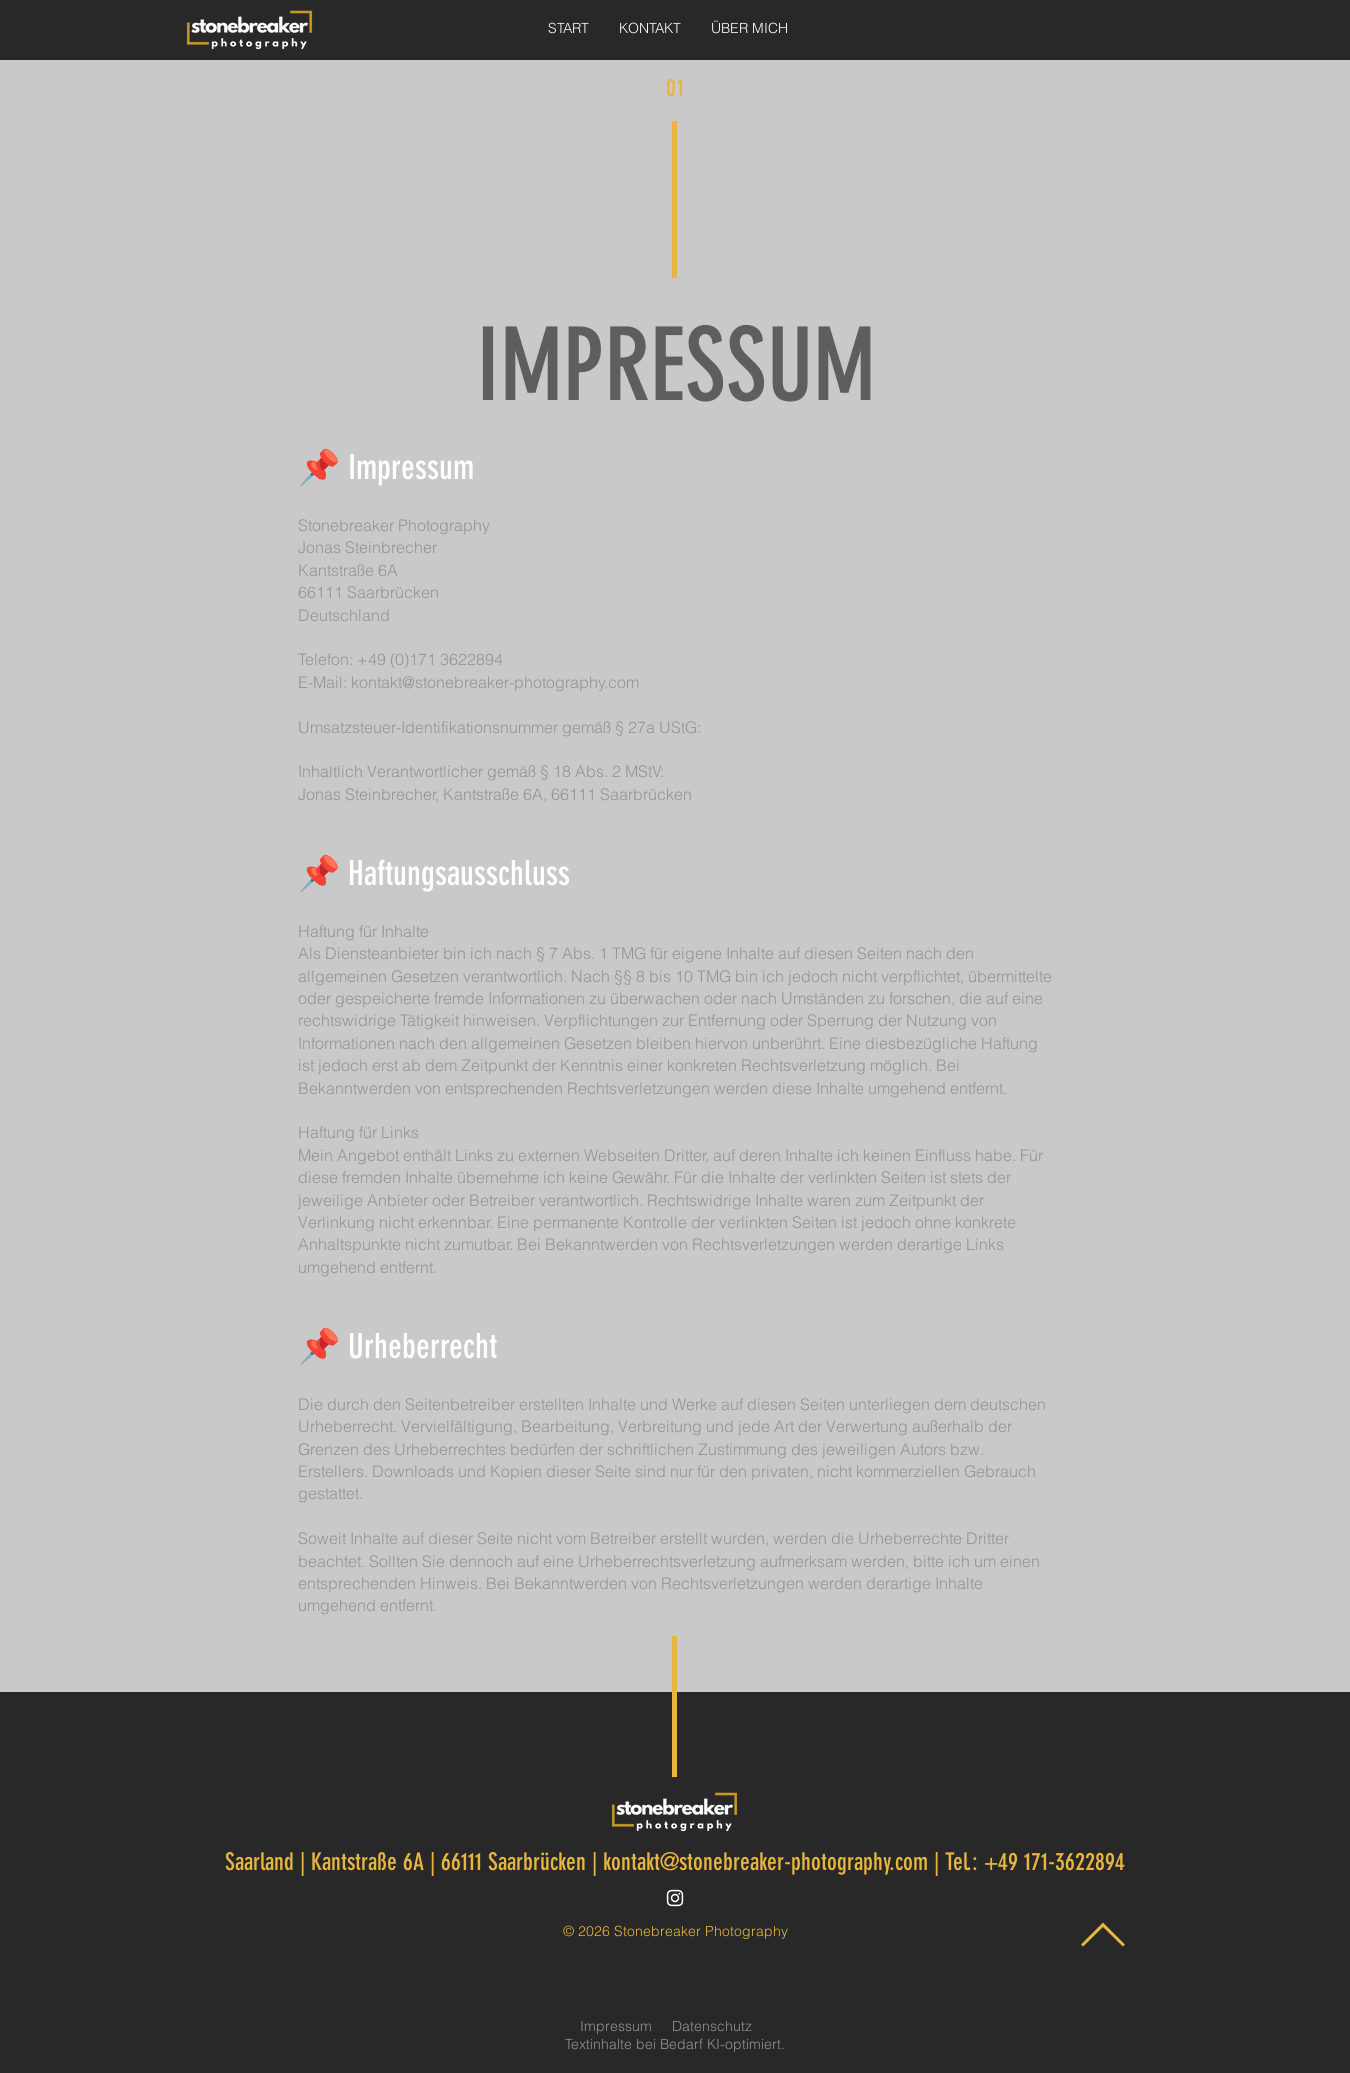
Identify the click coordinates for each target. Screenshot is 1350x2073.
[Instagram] (675, 1898)
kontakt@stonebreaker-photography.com (495, 682)
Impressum (616, 2026)
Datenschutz (712, 2026)
